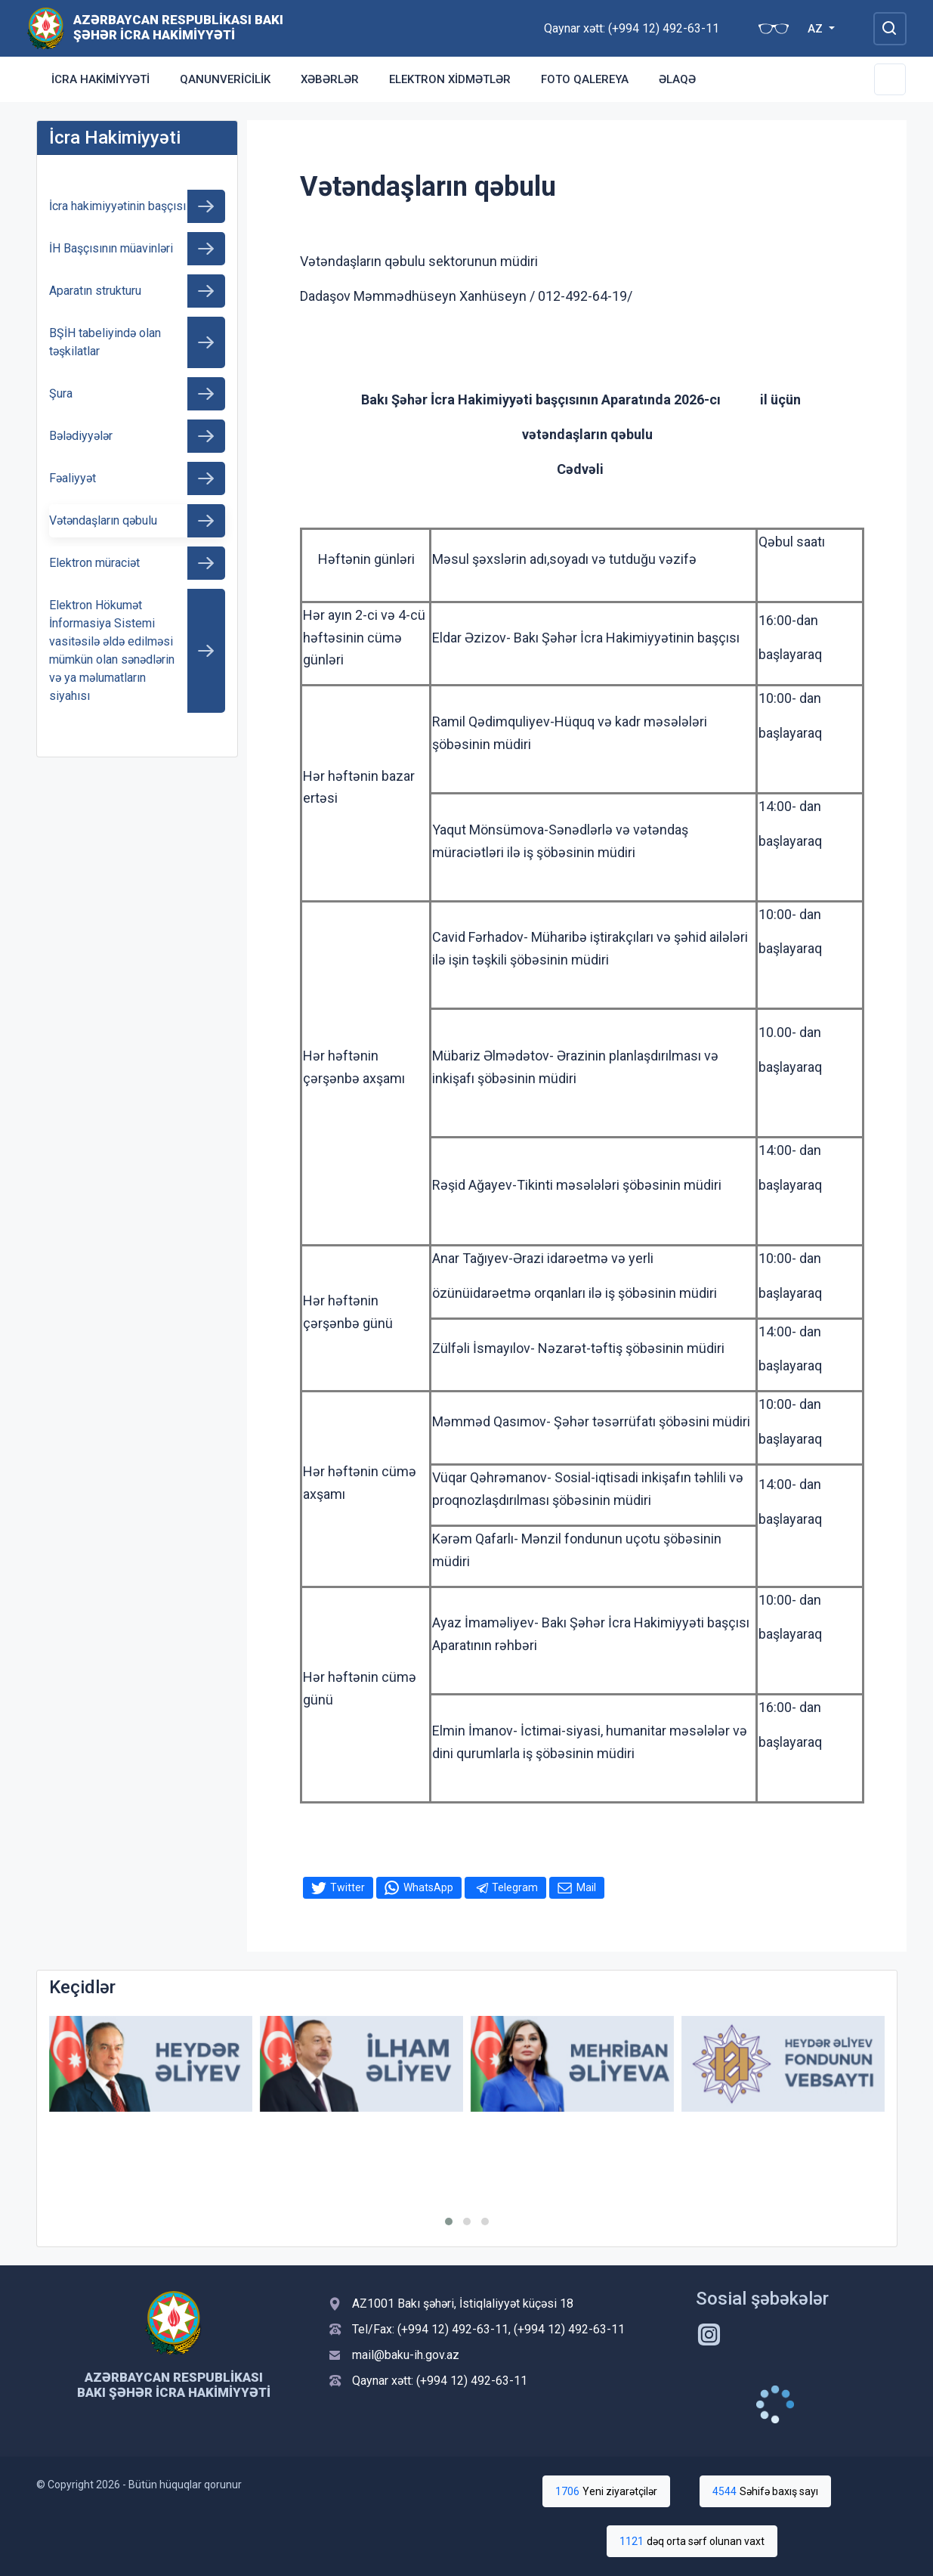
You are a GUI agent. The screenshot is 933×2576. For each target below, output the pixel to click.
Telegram (515, 1887)
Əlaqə (677, 79)
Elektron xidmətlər (450, 79)
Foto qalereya (585, 79)
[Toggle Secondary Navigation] (890, 79)
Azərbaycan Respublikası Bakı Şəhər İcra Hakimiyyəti (178, 27)
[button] (449, 2221)
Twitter (347, 1887)
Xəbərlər (330, 79)
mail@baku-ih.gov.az (405, 2355)
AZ (817, 29)
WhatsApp (428, 1887)
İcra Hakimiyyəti (100, 79)
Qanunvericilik (225, 79)
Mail (586, 1887)
